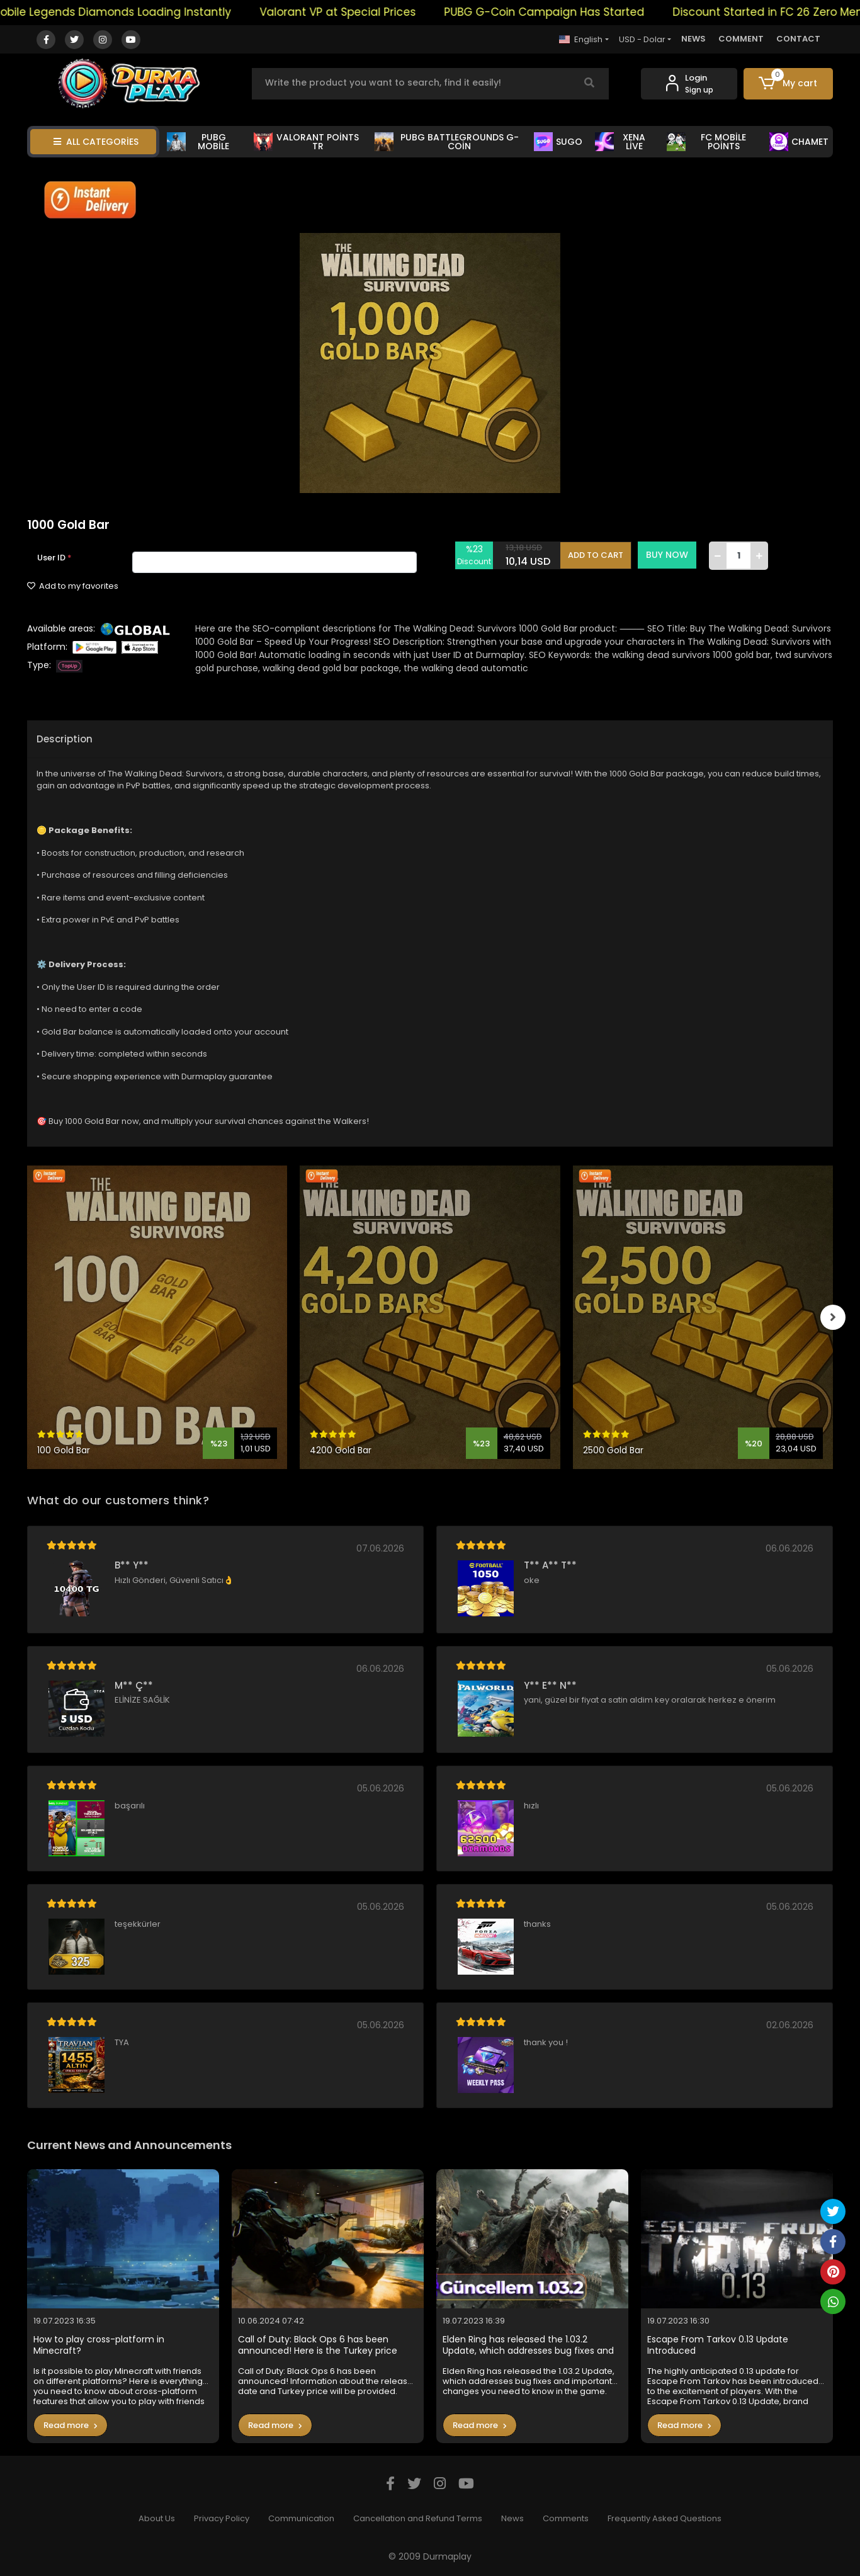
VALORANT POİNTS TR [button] (306, 141)
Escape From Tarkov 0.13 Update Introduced (717, 2345)
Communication (301, 2518)
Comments (566, 2518)
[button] (789, 83)
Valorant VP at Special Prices (356, 12)
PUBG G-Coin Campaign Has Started (562, 12)
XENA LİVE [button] (620, 141)
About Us (157, 2518)
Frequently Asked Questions (664, 2518)
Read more (70, 2425)
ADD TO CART (595, 555)
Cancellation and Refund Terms (417, 2518)
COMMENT (741, 39)
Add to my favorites (72, 586)
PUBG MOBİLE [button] (198, 141)
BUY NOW (667, 554)
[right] (833, 1317)
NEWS (693, 39)
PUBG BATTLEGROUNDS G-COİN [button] (446, 141)
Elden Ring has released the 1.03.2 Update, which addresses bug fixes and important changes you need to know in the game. (531, 2345)
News (512, 2518)
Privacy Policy (221, 2518)
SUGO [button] (558, 141)
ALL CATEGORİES (96, 141)
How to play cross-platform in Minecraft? (98, 2345)
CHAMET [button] (799, 141)
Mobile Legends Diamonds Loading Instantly (129, 12)
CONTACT (798, 39)
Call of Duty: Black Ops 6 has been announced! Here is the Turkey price (317, 2345)
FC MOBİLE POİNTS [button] (706, 141)
